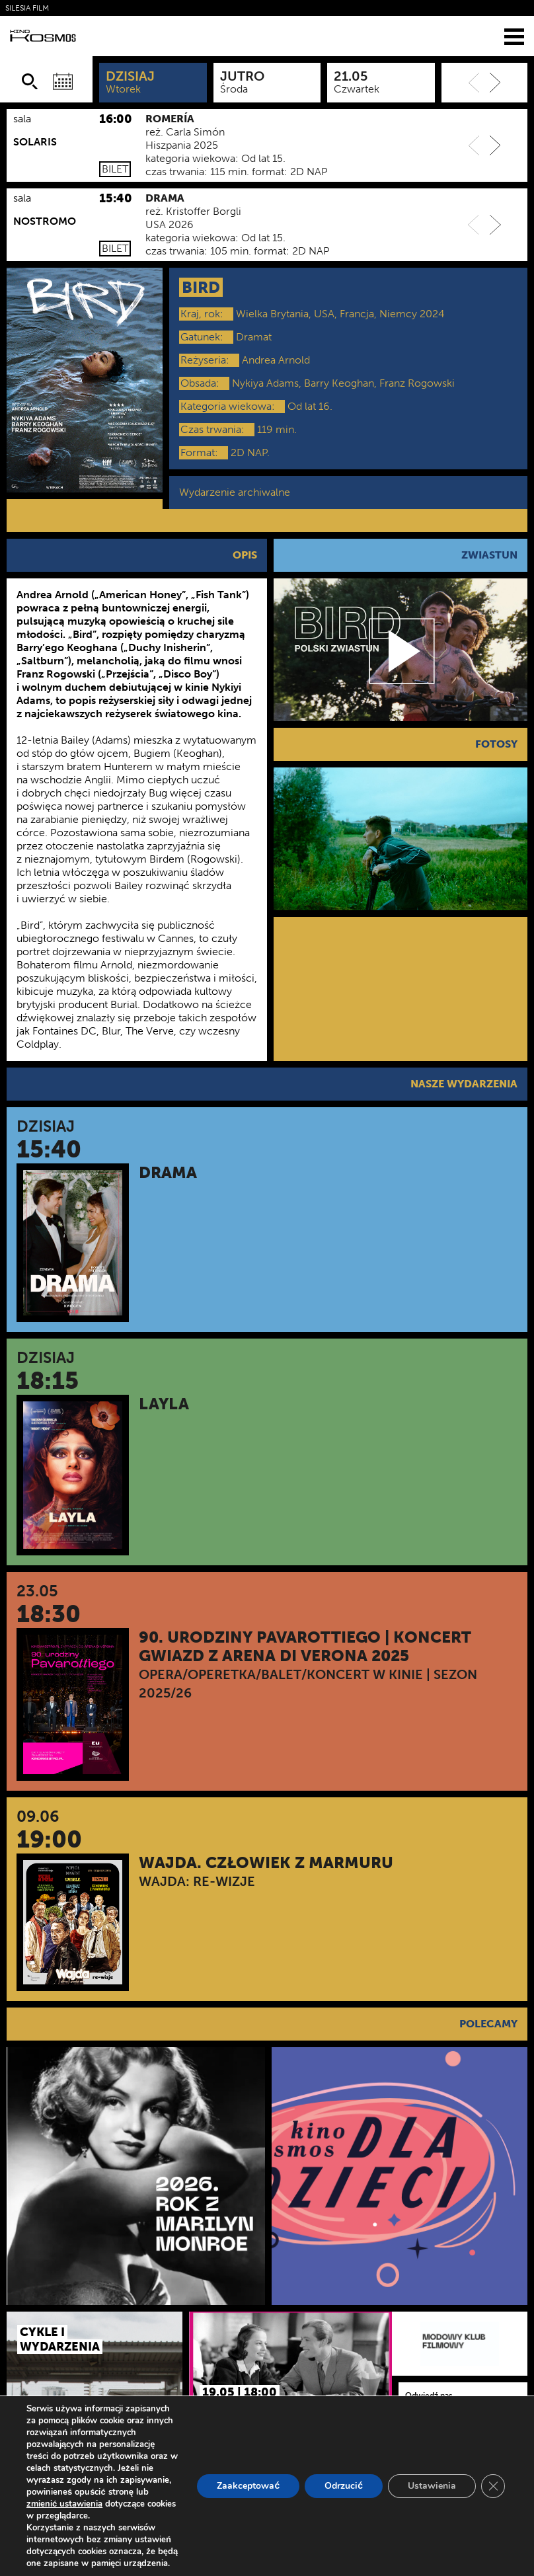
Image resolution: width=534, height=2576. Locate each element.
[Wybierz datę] (63, 81)
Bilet (115, 169)
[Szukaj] (30, 81)
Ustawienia (432, 2485)
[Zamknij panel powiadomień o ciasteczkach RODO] (493, 2486)
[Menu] (514, 36)
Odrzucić (343, 2485)
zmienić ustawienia (64, 2504)
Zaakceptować (248, 2485)
